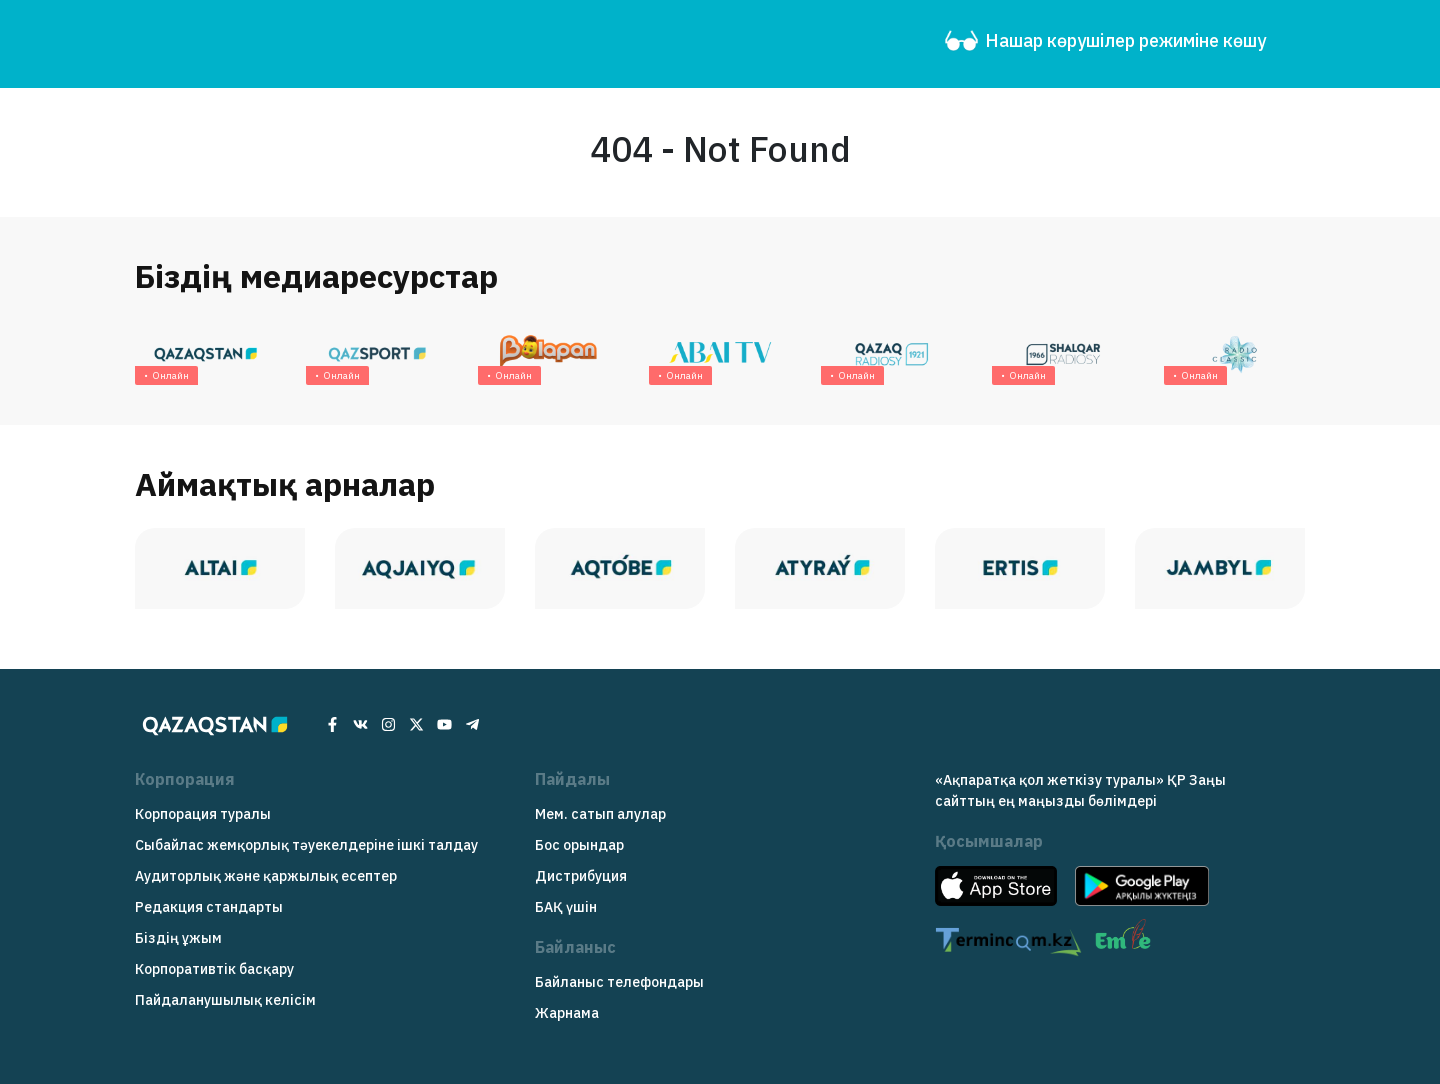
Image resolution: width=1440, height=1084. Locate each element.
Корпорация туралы (203, 814)
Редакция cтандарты (209, 907)
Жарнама (567, 1013)
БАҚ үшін (566, 907)
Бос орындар (579, 845)
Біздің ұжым (178, 938)
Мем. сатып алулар (600, 814)
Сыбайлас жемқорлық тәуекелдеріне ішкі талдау (306, 845)
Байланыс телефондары (619, 982)
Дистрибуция (581, 876)
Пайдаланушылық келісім (225, 1000)
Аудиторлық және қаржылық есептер (266, 876)
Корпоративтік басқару (214, 969)
